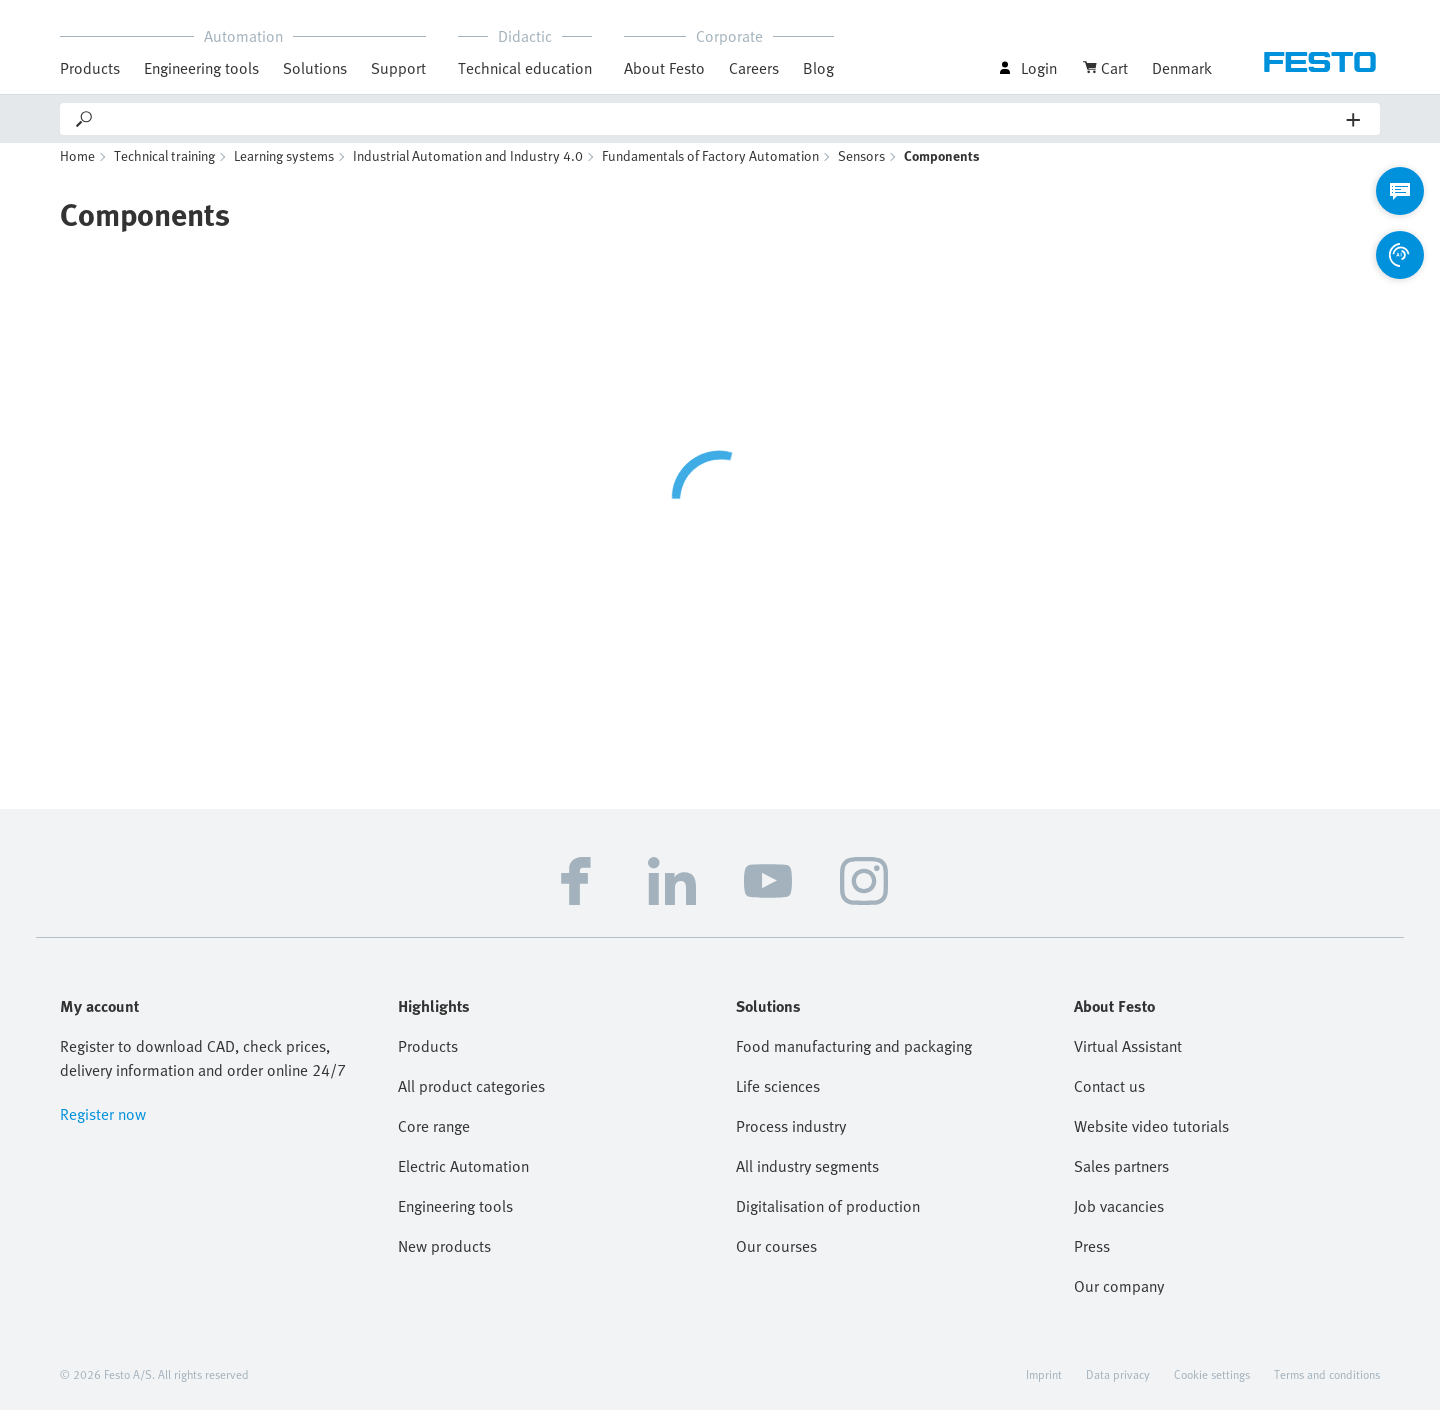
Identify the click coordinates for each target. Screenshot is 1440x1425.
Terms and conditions (1327, 1389)
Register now (103, 1129)
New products (444, 1261)
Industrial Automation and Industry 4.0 (468, 170)
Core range (434, 1141)
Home (77, 170)
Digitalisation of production (828, 1221)
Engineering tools (201, 68)
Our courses (776, 1261)
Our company (1119, 1301)
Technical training (164, 170)
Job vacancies (1119, 1221)
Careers (754, 68)
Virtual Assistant (1128, 1061)
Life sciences (778, 1101)
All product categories (471, 1101)
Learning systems (284, 170)
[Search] (721, 119)
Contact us (1109, 1101)
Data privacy (1118, 1389)
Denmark (1182, 68)
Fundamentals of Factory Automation (710, 170)
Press (1092, 1261)
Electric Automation (463, 1181)
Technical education (525, 68)
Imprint (1044, 1389)
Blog (818, 68)
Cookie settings (1212, 1389)
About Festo (664, 68)
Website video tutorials (1151, 1141)
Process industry (791, 1141)
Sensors (861, 170)
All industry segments (807, 1181)
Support (398, 68)
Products (90, 68)
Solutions (315, 68)
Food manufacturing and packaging (854, 1061)
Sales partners (1121, 1181)
